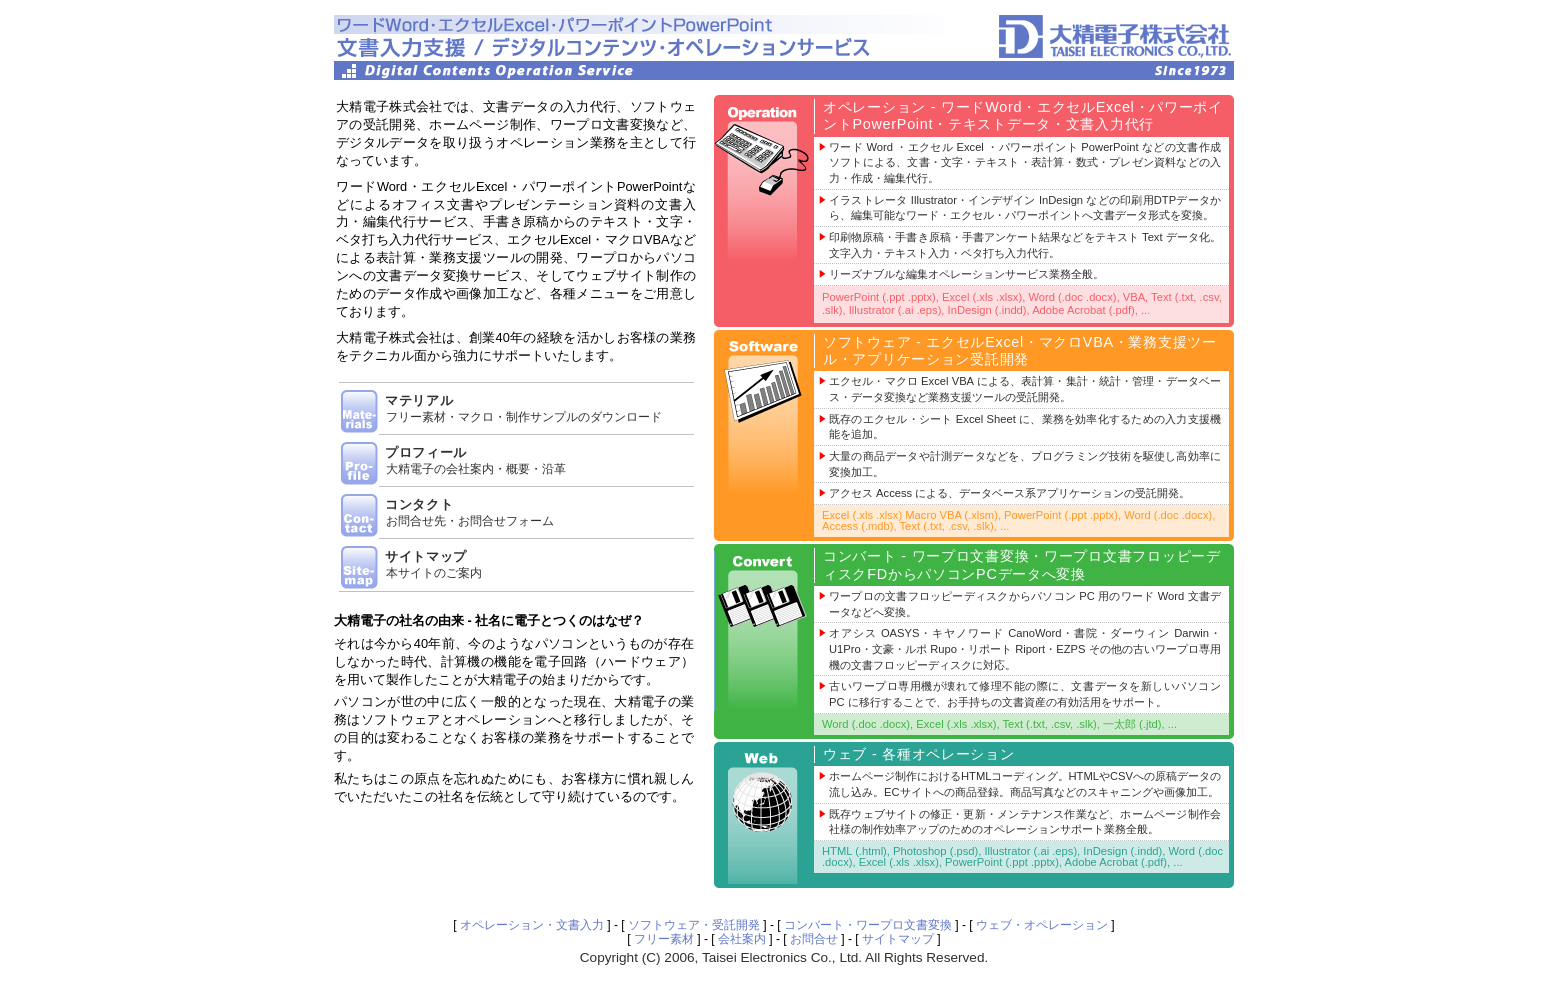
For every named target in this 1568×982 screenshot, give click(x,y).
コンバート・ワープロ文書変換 (868, 925)
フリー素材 (664, 939)
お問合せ (814, 939)
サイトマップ (898, 939)
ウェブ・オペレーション (1042, 925)
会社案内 (742, 939)
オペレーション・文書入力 (532, 925)
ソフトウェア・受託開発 (694, 925)
